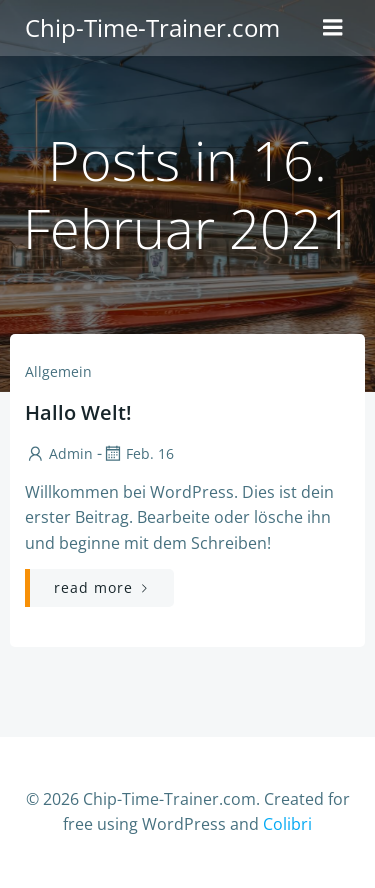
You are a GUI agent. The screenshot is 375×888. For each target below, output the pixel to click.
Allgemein (58, 371)
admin (59, 453)
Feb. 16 (138, 453)
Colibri (287, 824)
